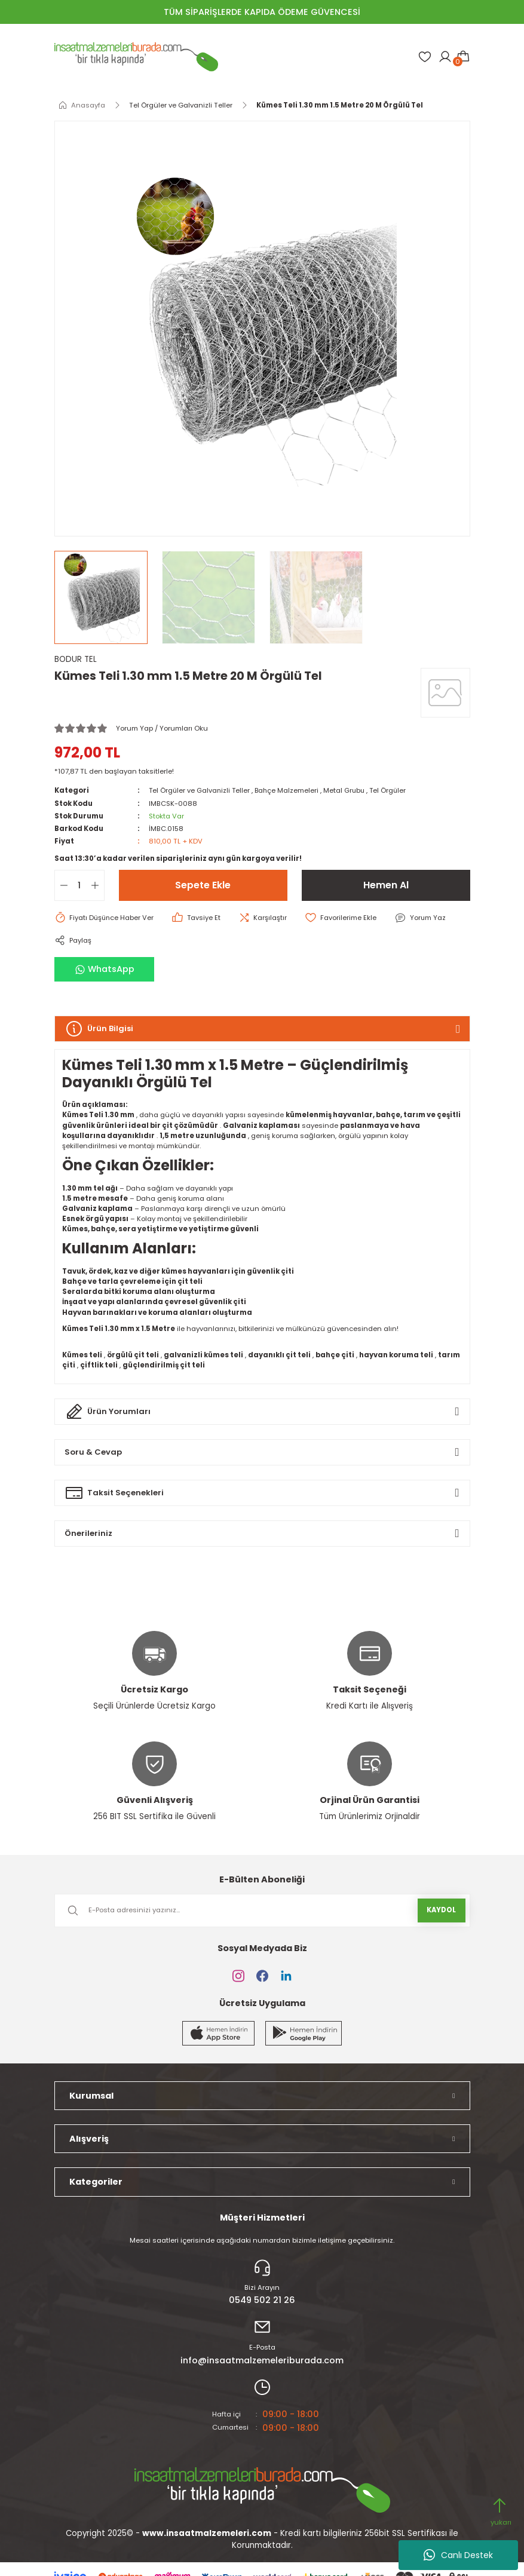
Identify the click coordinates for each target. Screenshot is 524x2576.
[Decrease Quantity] (61, 885)
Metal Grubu (348, 790)
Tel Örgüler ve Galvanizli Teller (200, 790)
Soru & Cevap (94, 1452)
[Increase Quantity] (97, 885)
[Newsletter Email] (262, 1910)
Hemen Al (386, 885)
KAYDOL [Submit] (441, 1910)
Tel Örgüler (393, 790)
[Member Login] (445, 57)
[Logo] (136, 57)
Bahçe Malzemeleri (289, 790)
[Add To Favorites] (344, 918)
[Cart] (463, 57)
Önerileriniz (90, 1533)
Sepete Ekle (203, 885)
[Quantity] (79, 885)
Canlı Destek (458, 2555)
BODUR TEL (75, 659)
